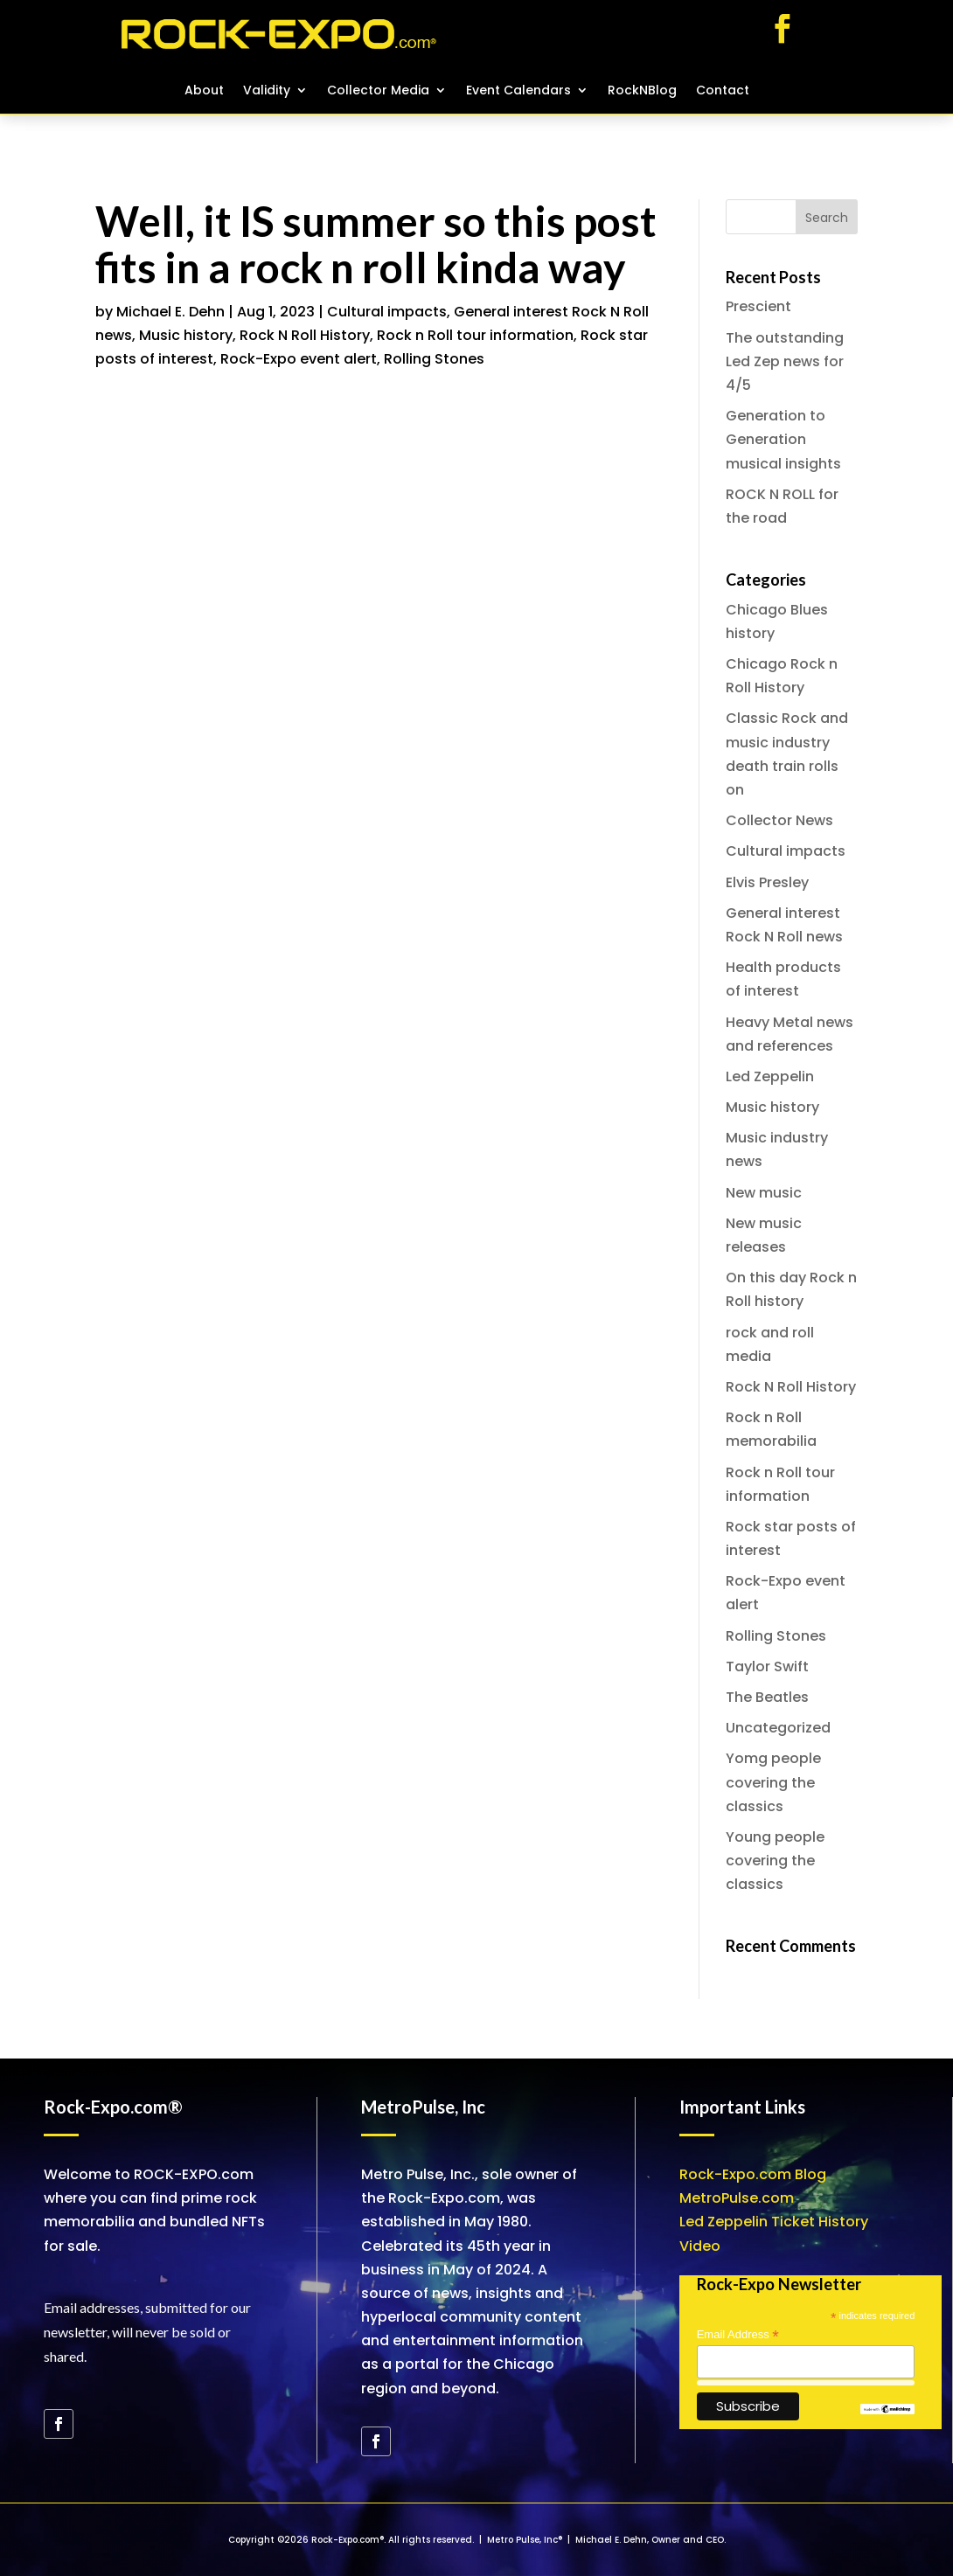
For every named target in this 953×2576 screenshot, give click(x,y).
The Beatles (767, 1697)
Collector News (779, 820)
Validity (266, 91)
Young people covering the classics (775, 1860)
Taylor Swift (767, 1666)
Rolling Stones (434, 359)
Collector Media (378, 91)
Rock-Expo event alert (298, 359)
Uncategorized (778, 1728)
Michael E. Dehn (170, 312)
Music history (186, 335)
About (204, 91)
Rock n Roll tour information (475, 335)
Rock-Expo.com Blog (752, 2174)
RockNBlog (642, 91)
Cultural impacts (387, 312)
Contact (722, 91)
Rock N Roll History (305, 335)
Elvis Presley (767, 882)
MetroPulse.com (736, 2198)
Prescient (758, 306)
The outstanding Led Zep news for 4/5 (785, 361)
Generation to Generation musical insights (783, 439)
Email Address (738, 2335)
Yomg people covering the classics (773, 1782)
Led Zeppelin (770, 1076)
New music (764, 1193)
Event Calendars (518, 91)
